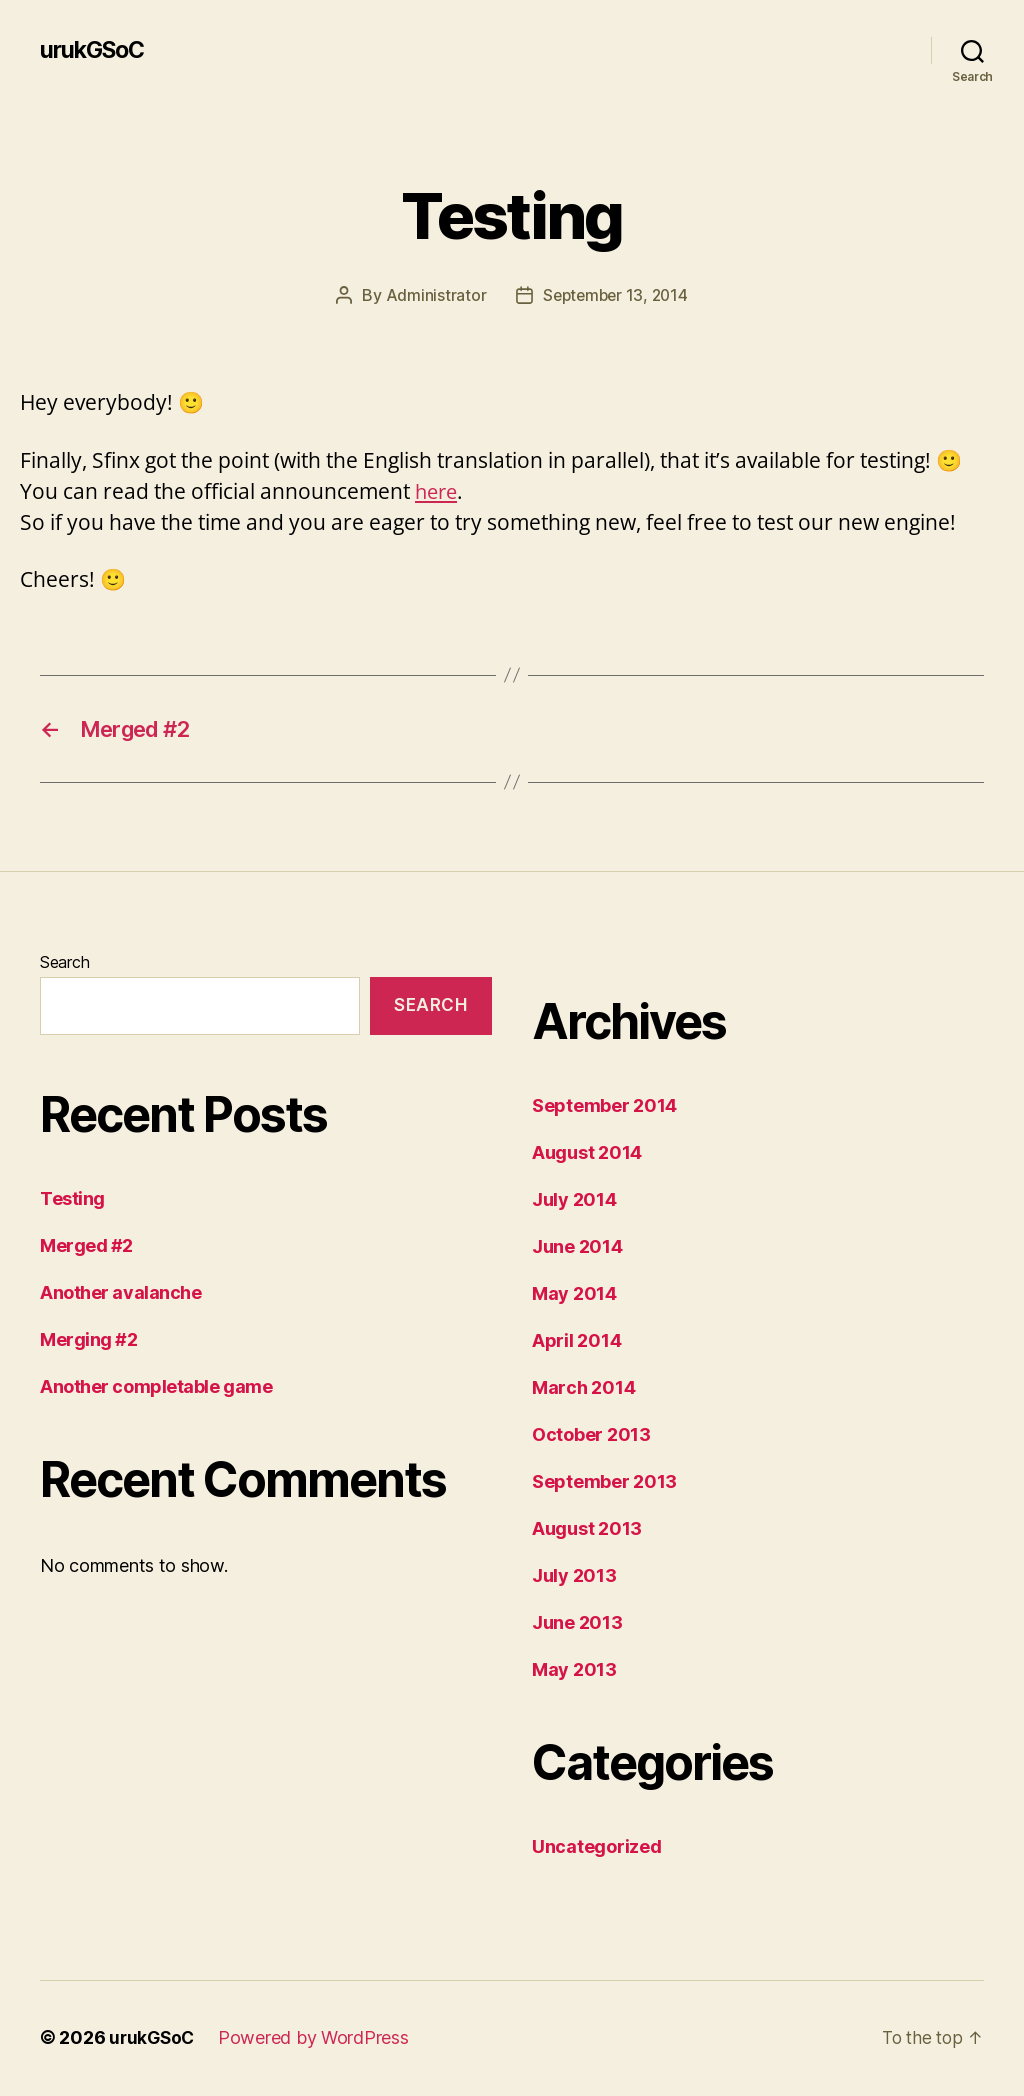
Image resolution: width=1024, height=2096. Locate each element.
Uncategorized (597, 1848)
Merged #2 (86, 1248)
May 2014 (574, 1295)
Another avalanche (120, 1295)
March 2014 (583, 1389)
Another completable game (156, 1389)
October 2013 (591, 1436)
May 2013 (574, 1671)
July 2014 (574, 1201)
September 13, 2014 (615, 295)
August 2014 (587, 1154)
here (438, 490)
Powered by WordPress (317, 2039)
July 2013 (574, 1577)
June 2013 (577, 1624)
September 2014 (604, 1107)
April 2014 (576, 1342)
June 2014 (577, 1248)
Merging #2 (89, 1342)
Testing (72, 1201)
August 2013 (587, 1530)
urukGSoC (95, 50)
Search (64, 964)
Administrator (432, 295)
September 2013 (604, 1483)
